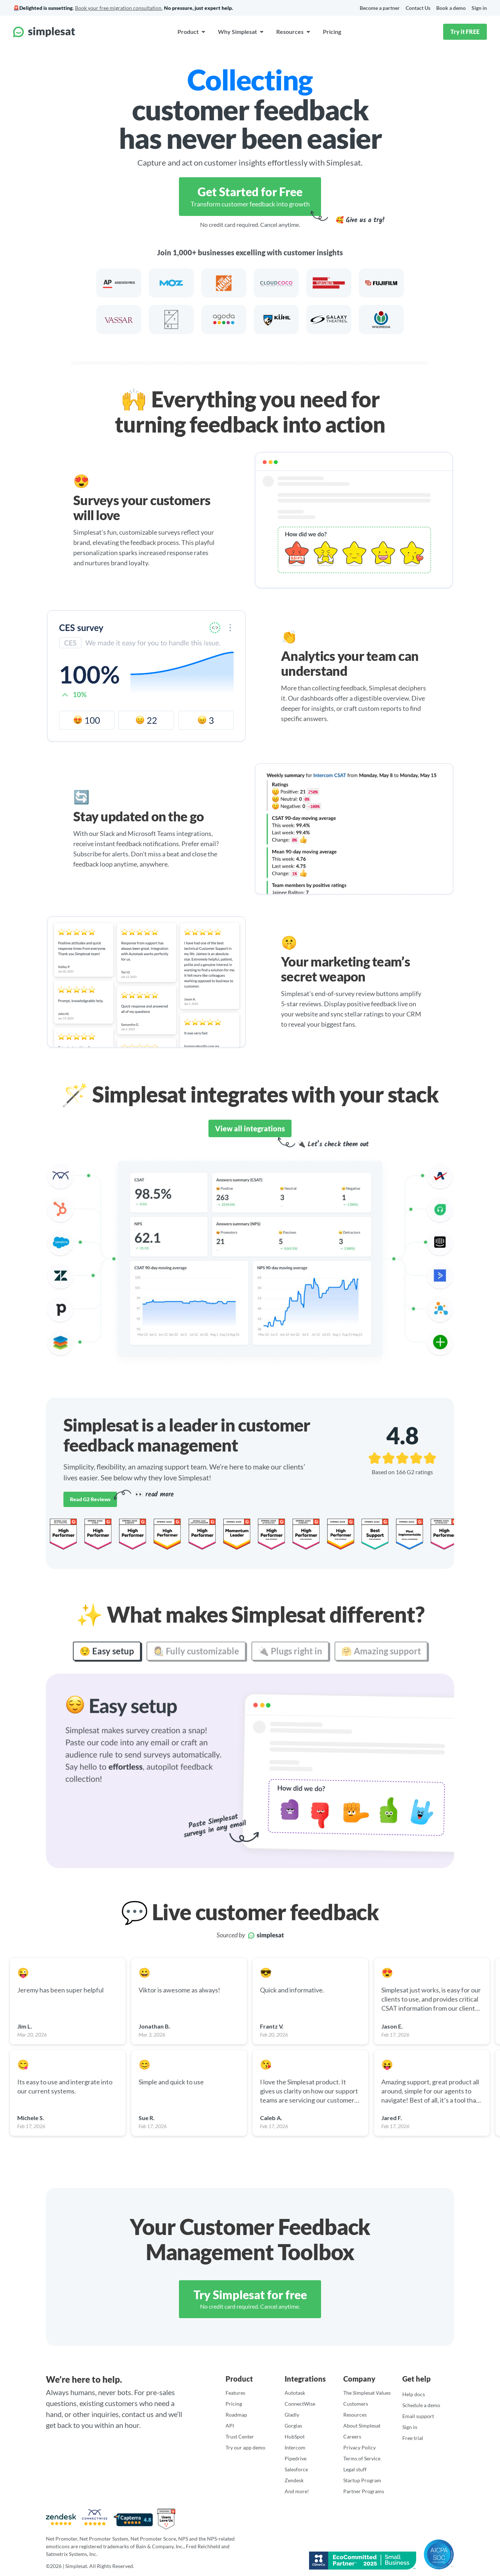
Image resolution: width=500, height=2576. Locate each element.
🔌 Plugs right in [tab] (290, 1650)
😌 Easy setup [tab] (106, 1650)
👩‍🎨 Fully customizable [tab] (196, 1650)
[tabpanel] (250, 1770)
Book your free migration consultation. (119, 7)
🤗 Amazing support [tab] (381, 1650)
